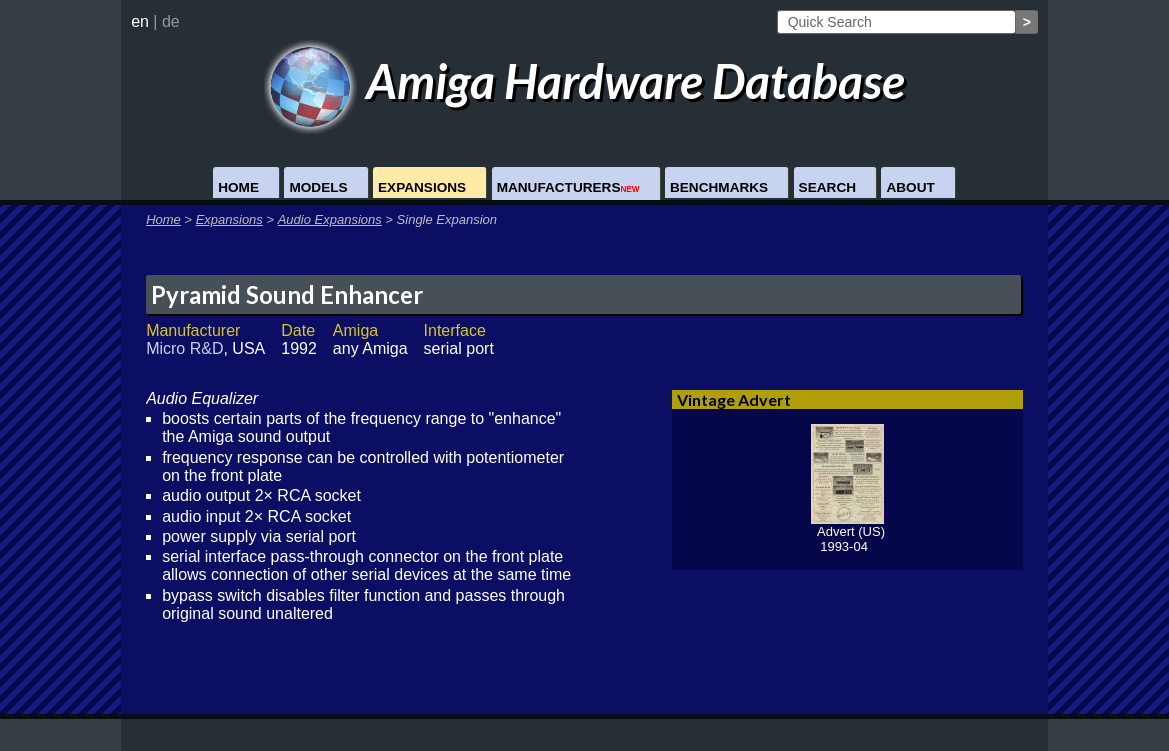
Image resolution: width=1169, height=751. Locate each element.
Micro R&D (184, 348)
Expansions (422, 187)
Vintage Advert (734, 399)
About (910, 187)
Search (827, 187)
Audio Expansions (330, 219)
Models (318, 187)
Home (238, 187)
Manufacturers (568, 187)
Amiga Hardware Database (584, 80)
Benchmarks (719, 187)
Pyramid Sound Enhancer (287, 294)
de (171, 21)
